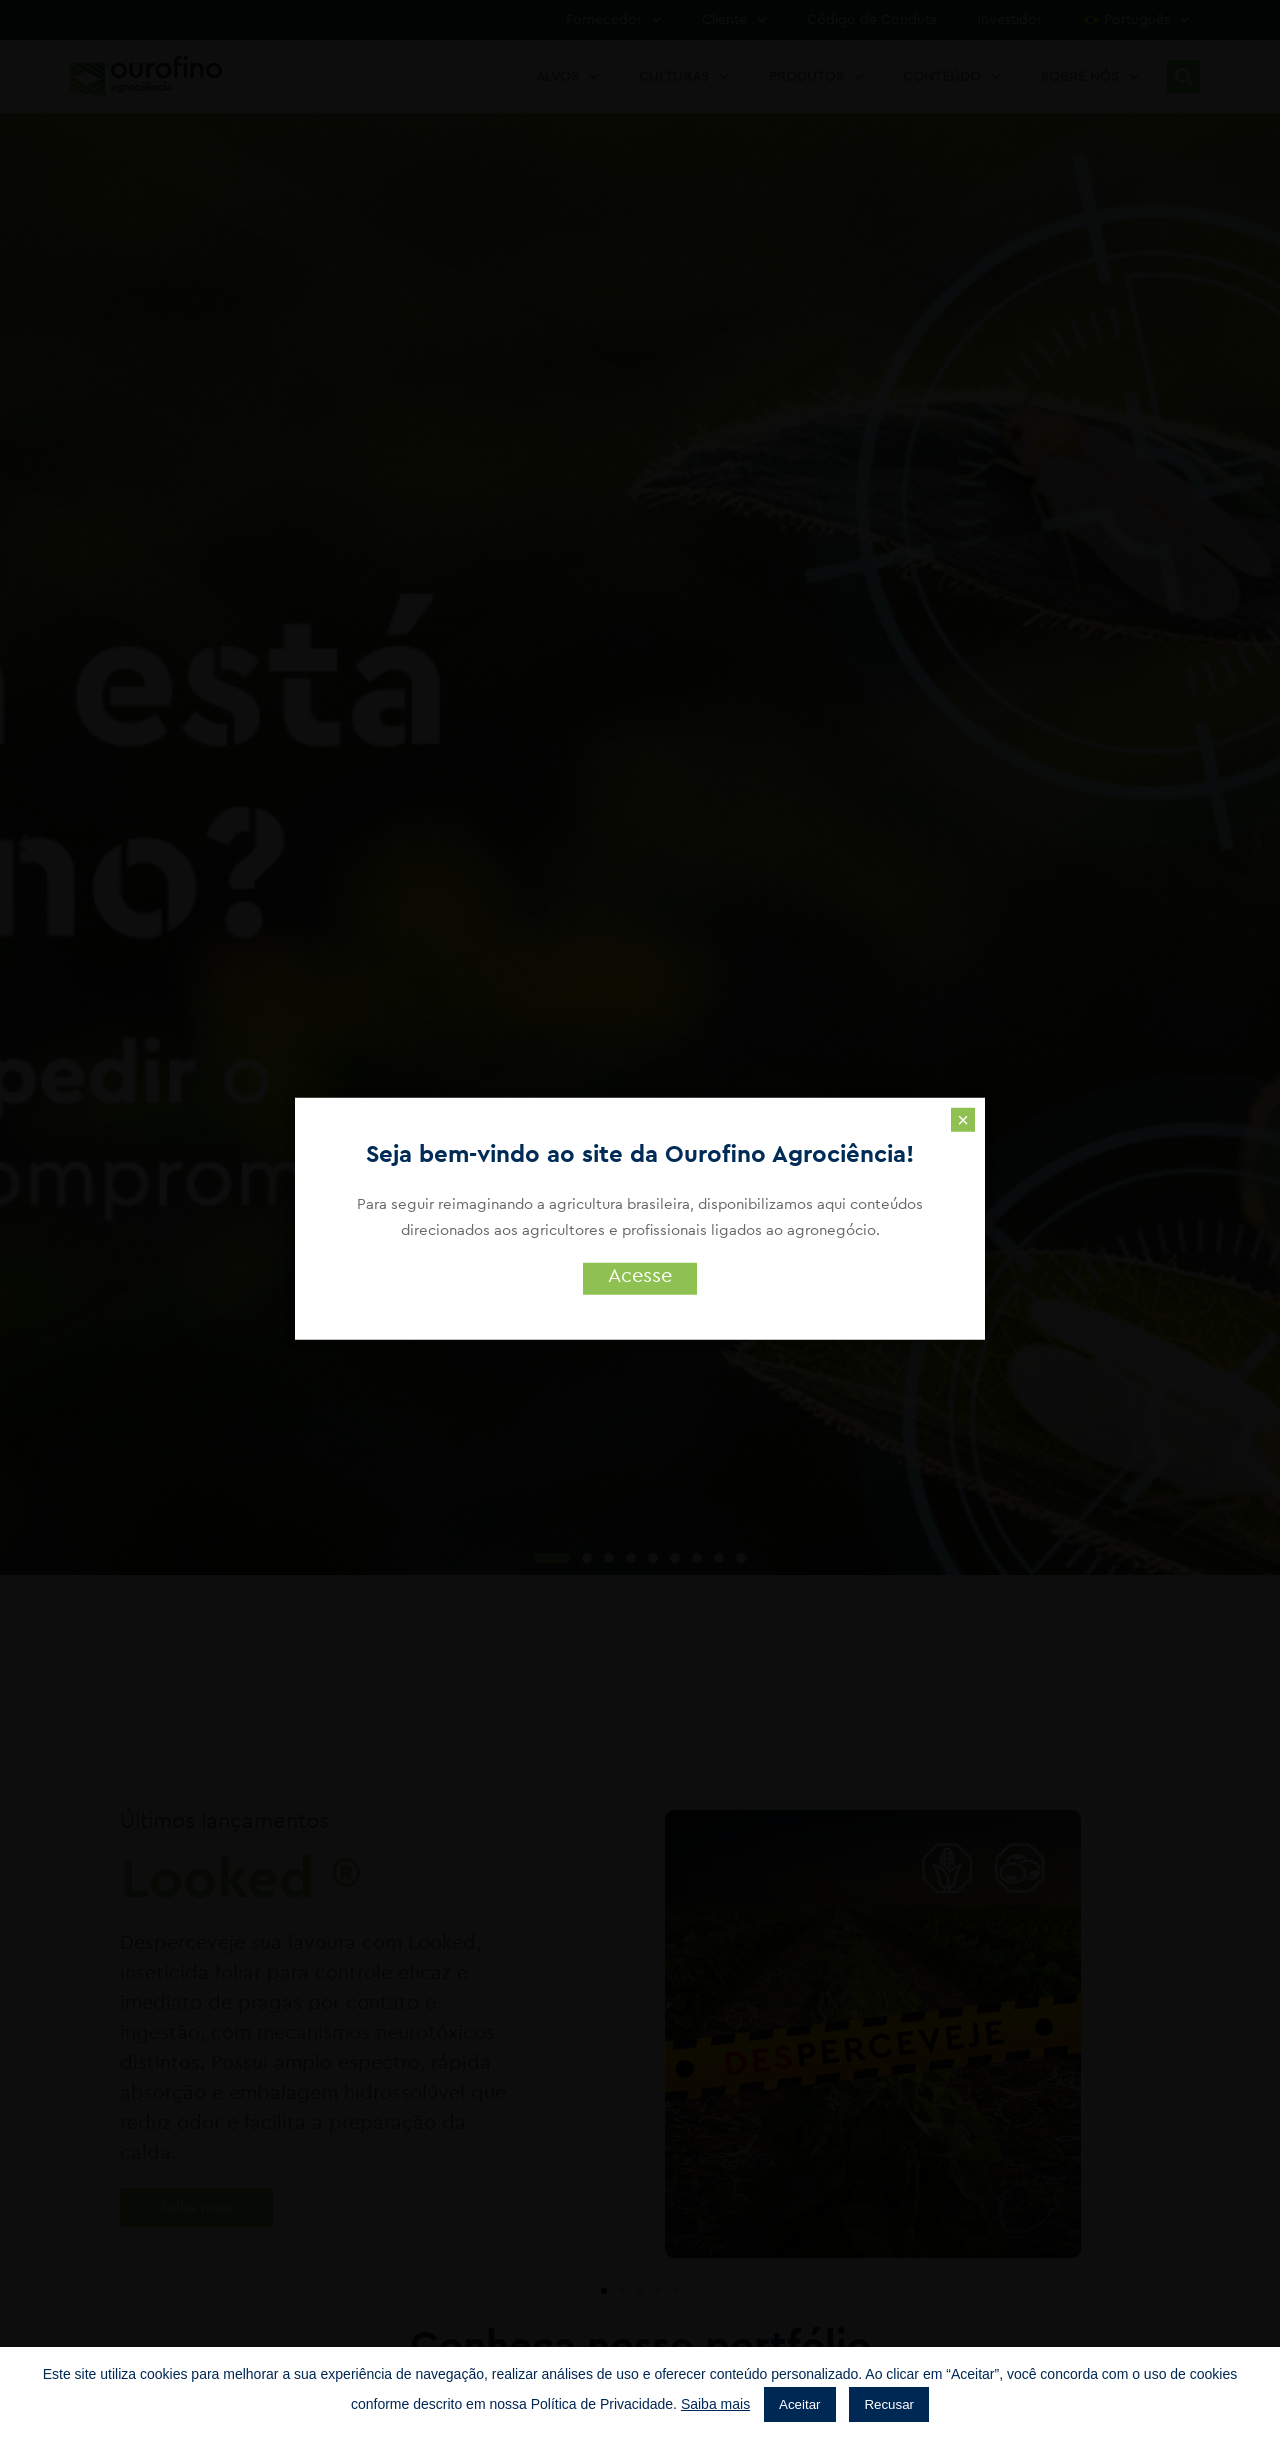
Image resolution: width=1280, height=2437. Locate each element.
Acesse (640, 1276)
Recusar (889, 2404)
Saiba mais (715, 2404)
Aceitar (799, 2404)
